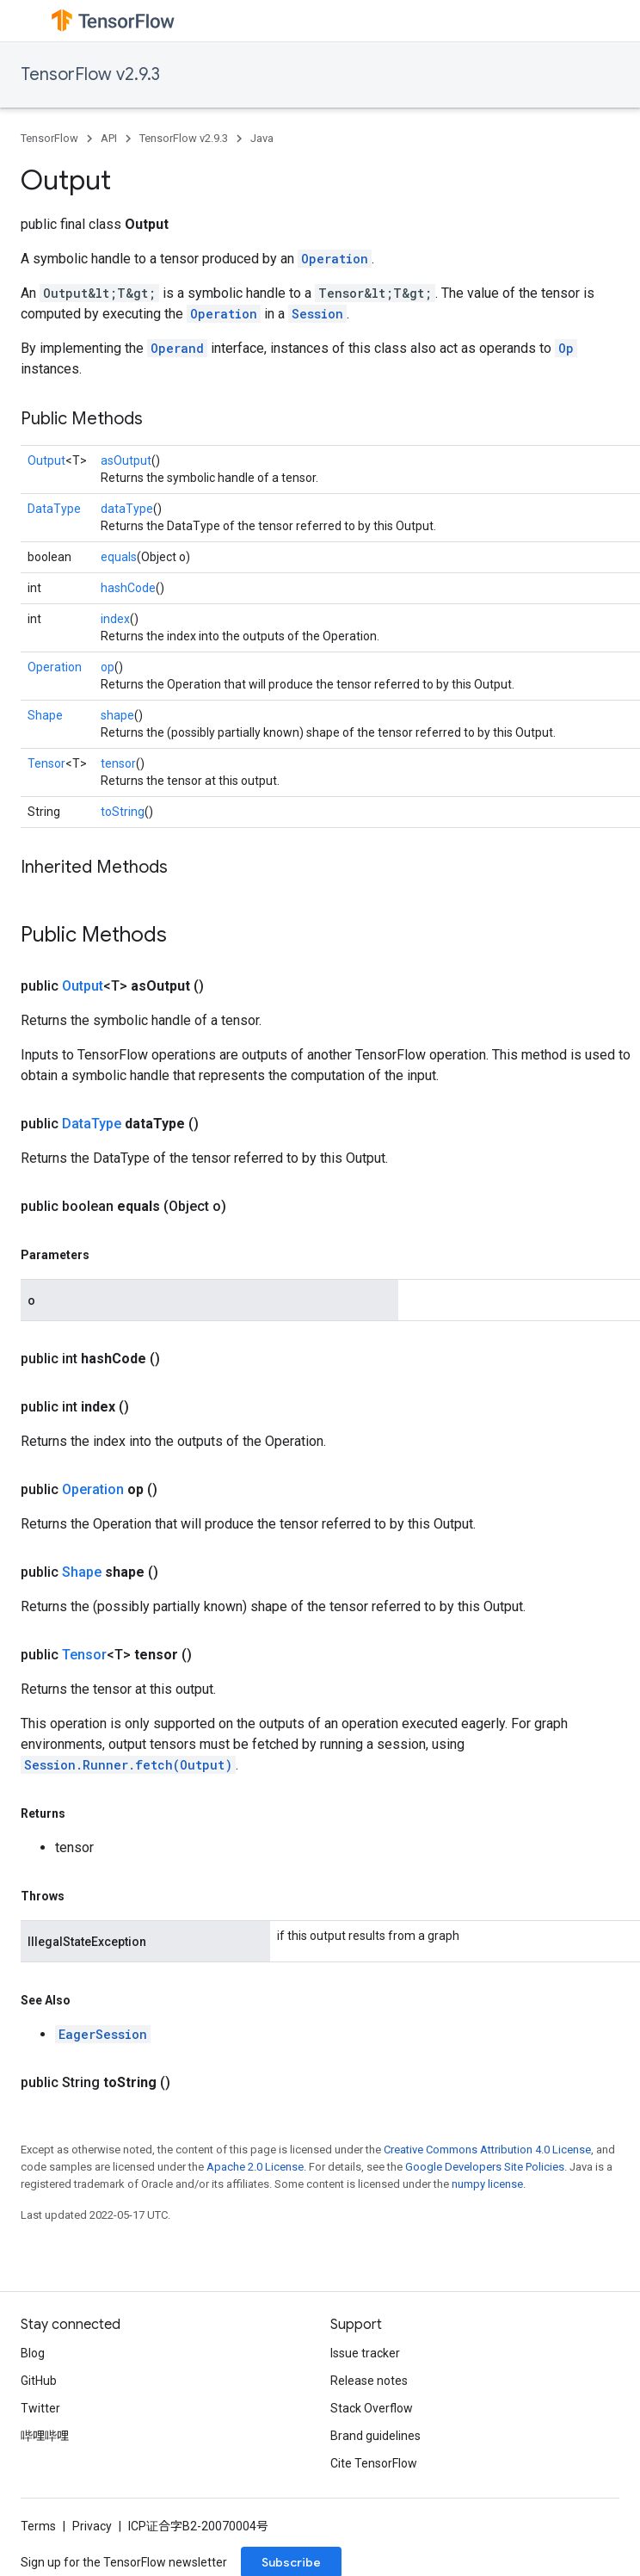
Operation (334, 258)
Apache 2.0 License (255, 2166)
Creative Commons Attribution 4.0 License (487, 2149)
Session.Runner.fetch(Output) (128, 1765)
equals (119, 557)
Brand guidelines (375, 2436)
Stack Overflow (371, 2408)
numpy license (487, 2184)
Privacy (92, 2526)
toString (123, 812)
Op (566, 348)
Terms (38, 2526)
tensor (118, 763)
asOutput (126, 460)
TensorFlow (49, 138)
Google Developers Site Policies (484, 2166)
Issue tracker (365, 2353)
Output (46, 460)
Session (317, 314)
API (109, 138)
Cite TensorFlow (373, 2463)
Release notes (369, 2381)
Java (262, 138)
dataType (127, 509)
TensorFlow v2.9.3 (90, 74)
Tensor (46, 763)
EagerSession (102, 2034)
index (115, 619)
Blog (33, 2353)
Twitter (40, 2408)
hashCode (128, 588)
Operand (177, 348)
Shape (45, 715)
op (107, 667)
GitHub (39, 2381)
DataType (54, 509)
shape (117, 715)
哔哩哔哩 (45, 2436)
